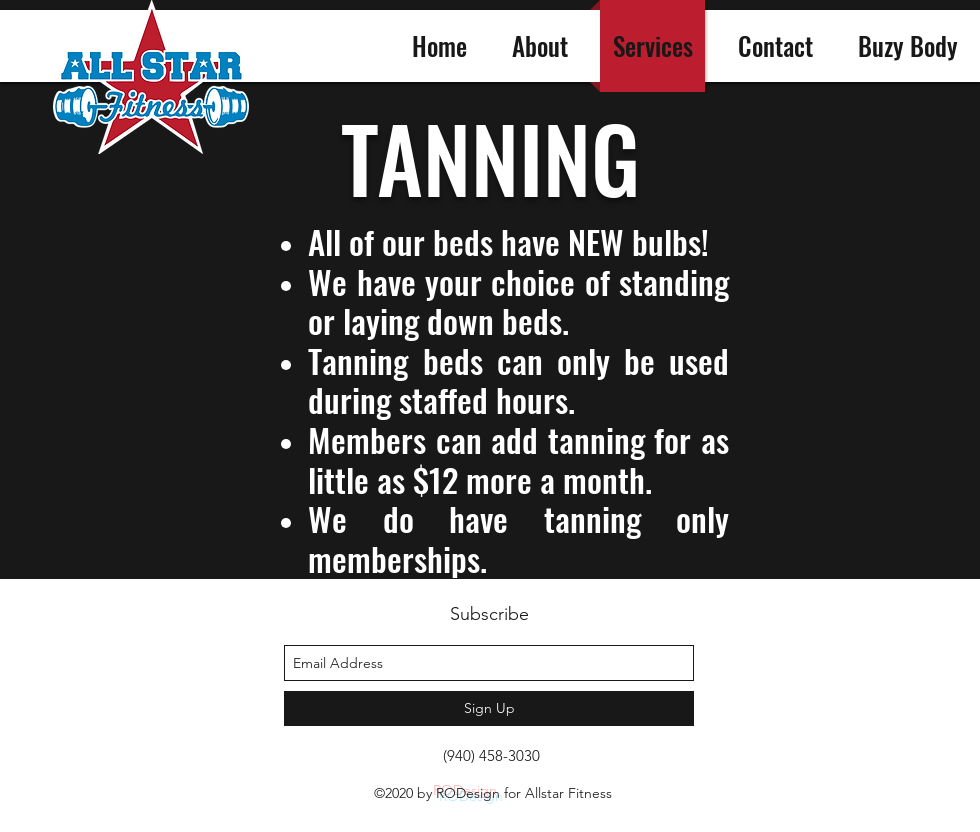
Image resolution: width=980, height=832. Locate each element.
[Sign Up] (489, 708)
